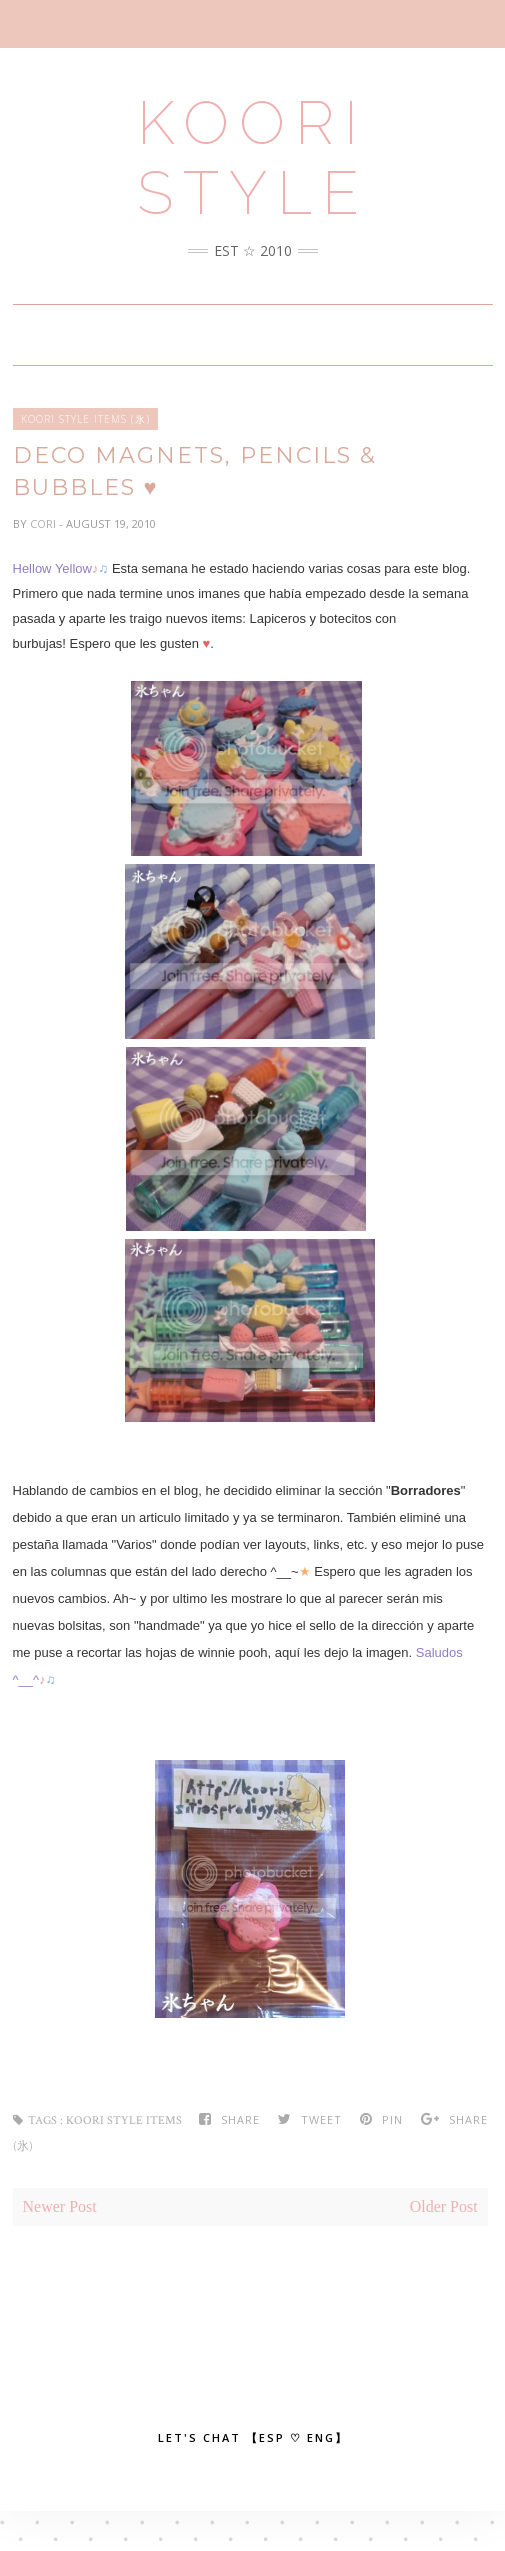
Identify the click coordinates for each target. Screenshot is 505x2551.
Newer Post (60, 2206)
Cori (44, 523)
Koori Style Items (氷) (85, 419)
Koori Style (253, 158)
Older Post (444, 2206)
